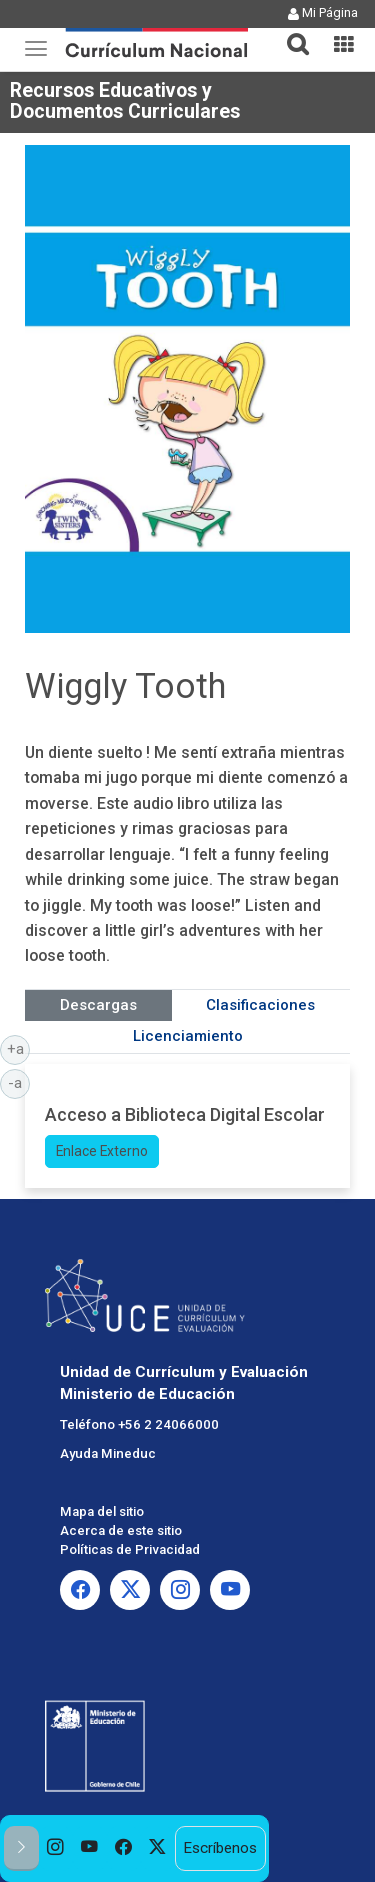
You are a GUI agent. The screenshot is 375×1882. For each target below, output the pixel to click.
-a (19, 1082)
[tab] (290, 32)
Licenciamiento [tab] (188, 1036)
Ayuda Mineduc (108, 1453)
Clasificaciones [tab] (260, 1005)
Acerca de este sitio (121, 1530)
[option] (56, 1848)
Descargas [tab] (98, 1005)
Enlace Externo (102, 1151)
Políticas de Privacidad (130, 1549)
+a (19, 1048)
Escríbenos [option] (220, 1848)
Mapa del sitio (102, 1511)
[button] (290, 32)
